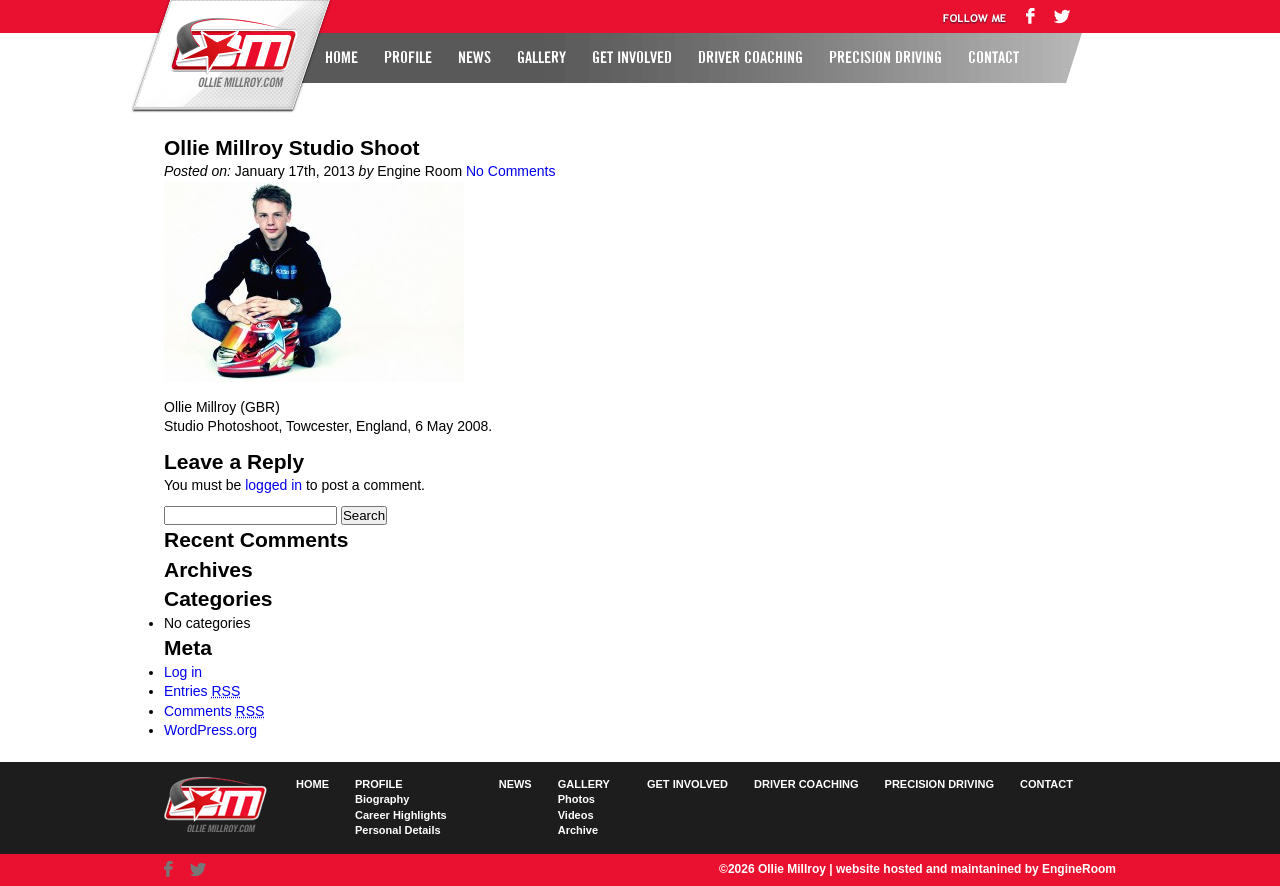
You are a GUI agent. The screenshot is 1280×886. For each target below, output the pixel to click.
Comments (214, 711)
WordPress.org (210, 730)
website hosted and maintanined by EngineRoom (976, 869)
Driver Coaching (750, 58)
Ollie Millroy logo (228, 54)
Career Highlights (401, 815)
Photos (576, 799)
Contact (993, 58)
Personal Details (398, 830)
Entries (202, 691)
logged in (273, 485)
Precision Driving (885, 58)
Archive (578, 830)
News (474, 58)
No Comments (510, 171)
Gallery (541, 58)
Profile (408, 58)
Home (341, 58)
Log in (183, 672)
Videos (576, 815)
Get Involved (632, 58)
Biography (382, 799)
